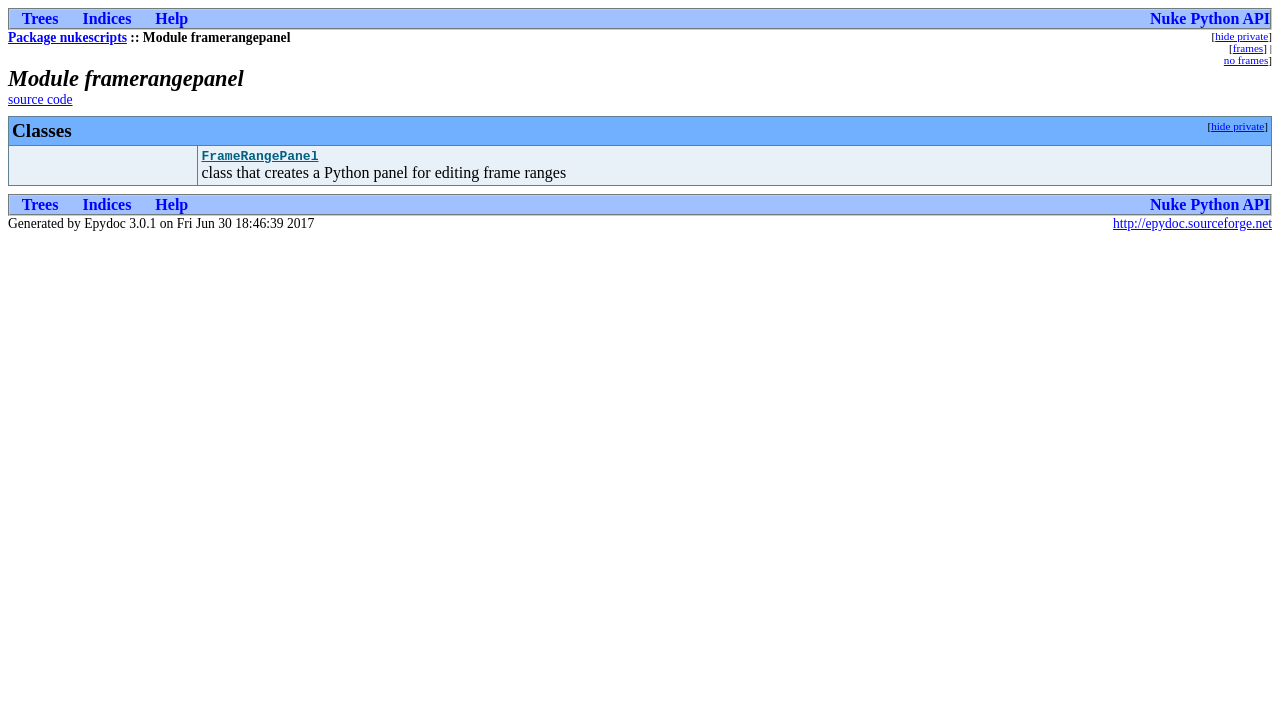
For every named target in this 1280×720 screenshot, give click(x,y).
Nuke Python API (1210, 18)
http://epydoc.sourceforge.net (1192, 226)
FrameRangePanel (259, 158)
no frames (1246, 60)
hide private (1241, 36)
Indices (106, 18)
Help (171, 18)
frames (1248, 48)
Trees (40, 18)
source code (40, 99)
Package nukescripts (67, 37)
